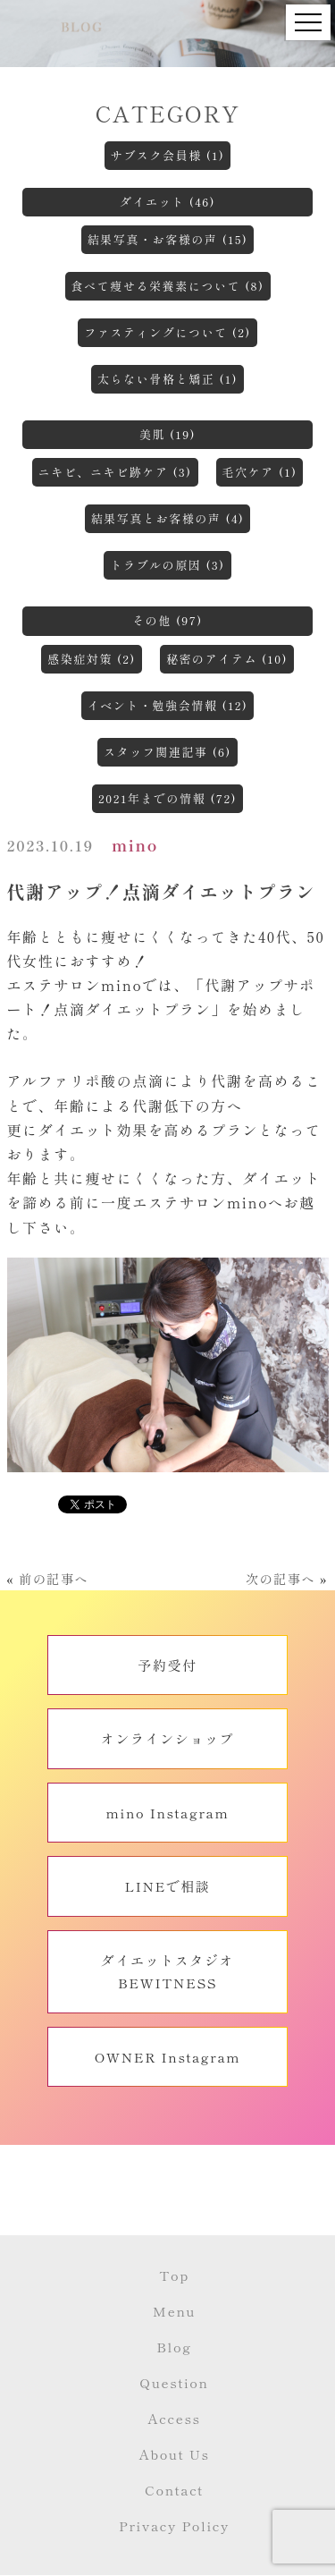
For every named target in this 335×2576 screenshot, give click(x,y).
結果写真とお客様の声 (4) (168, 518)
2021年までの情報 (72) (167, 798)
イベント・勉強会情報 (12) (168, 705)
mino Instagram (168, 1812)
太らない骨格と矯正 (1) (167, 378)
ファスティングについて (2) (167, 332)
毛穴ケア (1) (259, 471)
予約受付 (167, 1665)
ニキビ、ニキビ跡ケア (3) (115, 471)
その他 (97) (167, 620)
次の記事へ (280, 1579)
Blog (173, 2346)
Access (173, 2418)
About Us (173, 2454)
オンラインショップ (167, 1738)
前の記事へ (53, 1579)
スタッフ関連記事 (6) (167, 751)
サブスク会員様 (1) (168, 155)
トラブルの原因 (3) (167, 564)
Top (174, 2275)
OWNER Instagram (168, 2056)
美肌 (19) (167, 434)
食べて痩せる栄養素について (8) (167, 285)
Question (173, 2382)
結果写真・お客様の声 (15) (168, 239)
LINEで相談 (167, 1886)
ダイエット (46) (167, 201)
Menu (174, 2310)
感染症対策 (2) (91, 658)
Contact (174, 2489)
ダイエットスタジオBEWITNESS (167, 1972)
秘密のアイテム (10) (227, 658)
